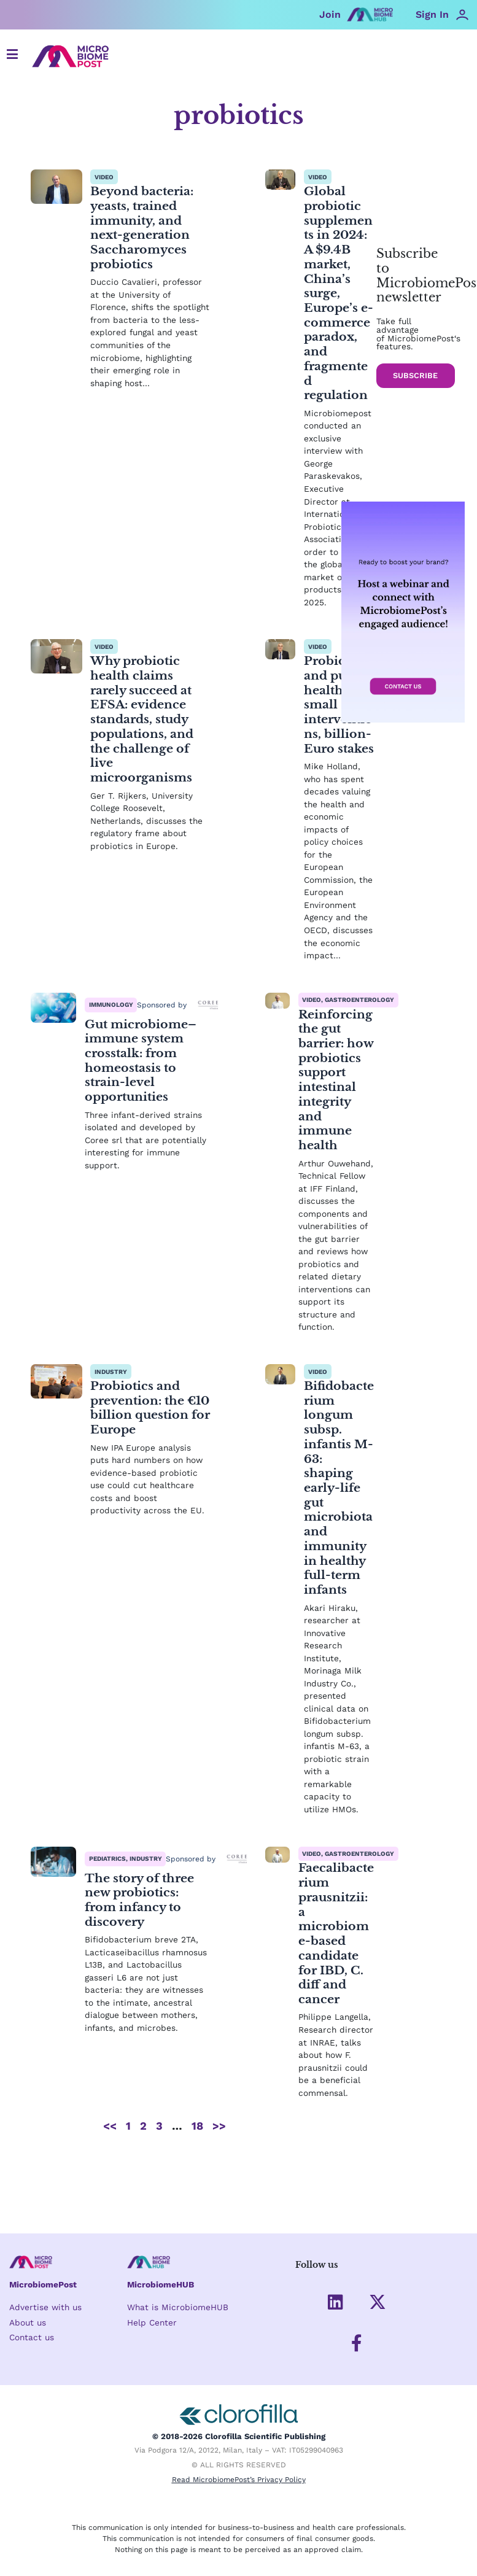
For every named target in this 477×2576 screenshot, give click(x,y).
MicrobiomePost (43, 2282)
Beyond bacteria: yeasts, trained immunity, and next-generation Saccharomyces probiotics (144, 227)
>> (219, 2198)
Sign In (432, 14)
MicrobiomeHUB (160, 2282)
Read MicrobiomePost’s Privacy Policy (239, 2481)
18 (197, 2198)
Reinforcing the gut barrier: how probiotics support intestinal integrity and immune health (333, 1145)
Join (330, 14)
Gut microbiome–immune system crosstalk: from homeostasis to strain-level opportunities (143, 1118)
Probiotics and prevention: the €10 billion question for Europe (140, 1487)
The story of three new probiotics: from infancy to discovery (142, 1972)
